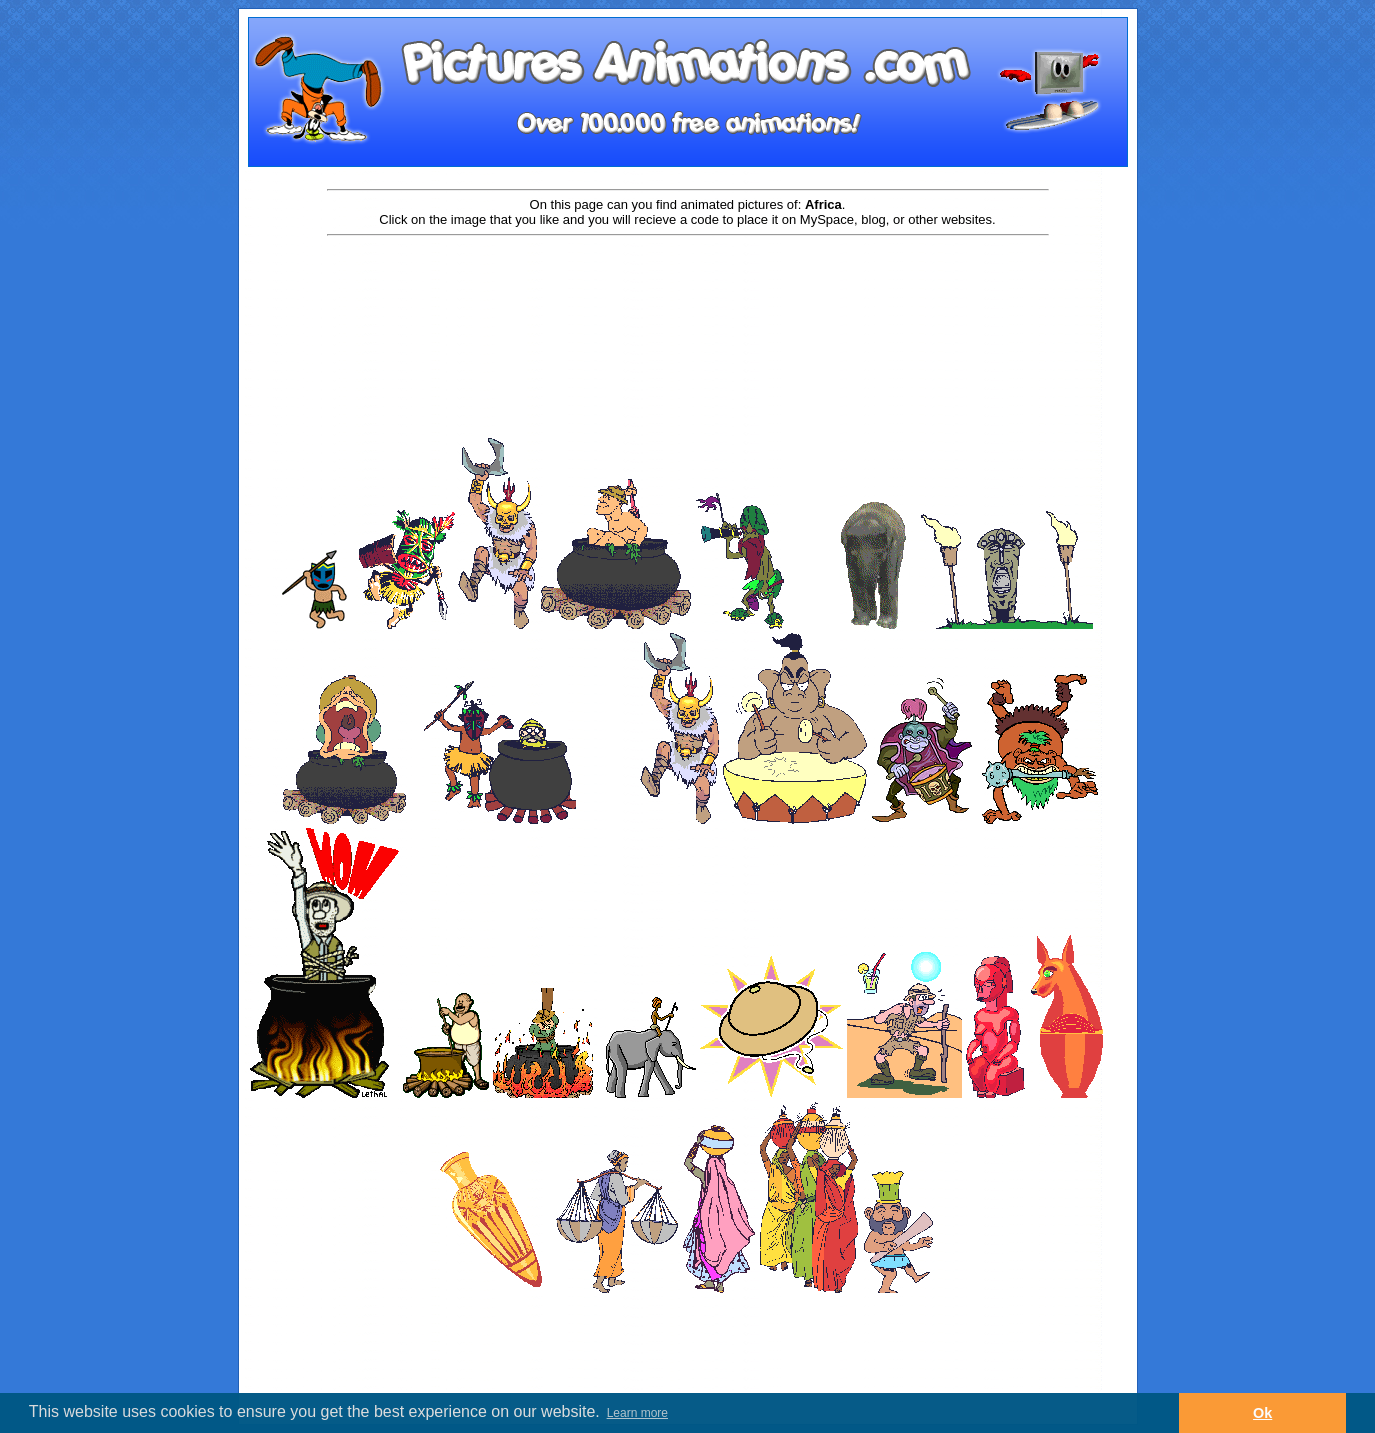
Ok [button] (1262, 1413)
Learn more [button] (637, 1413)
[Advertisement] (688, 302)
